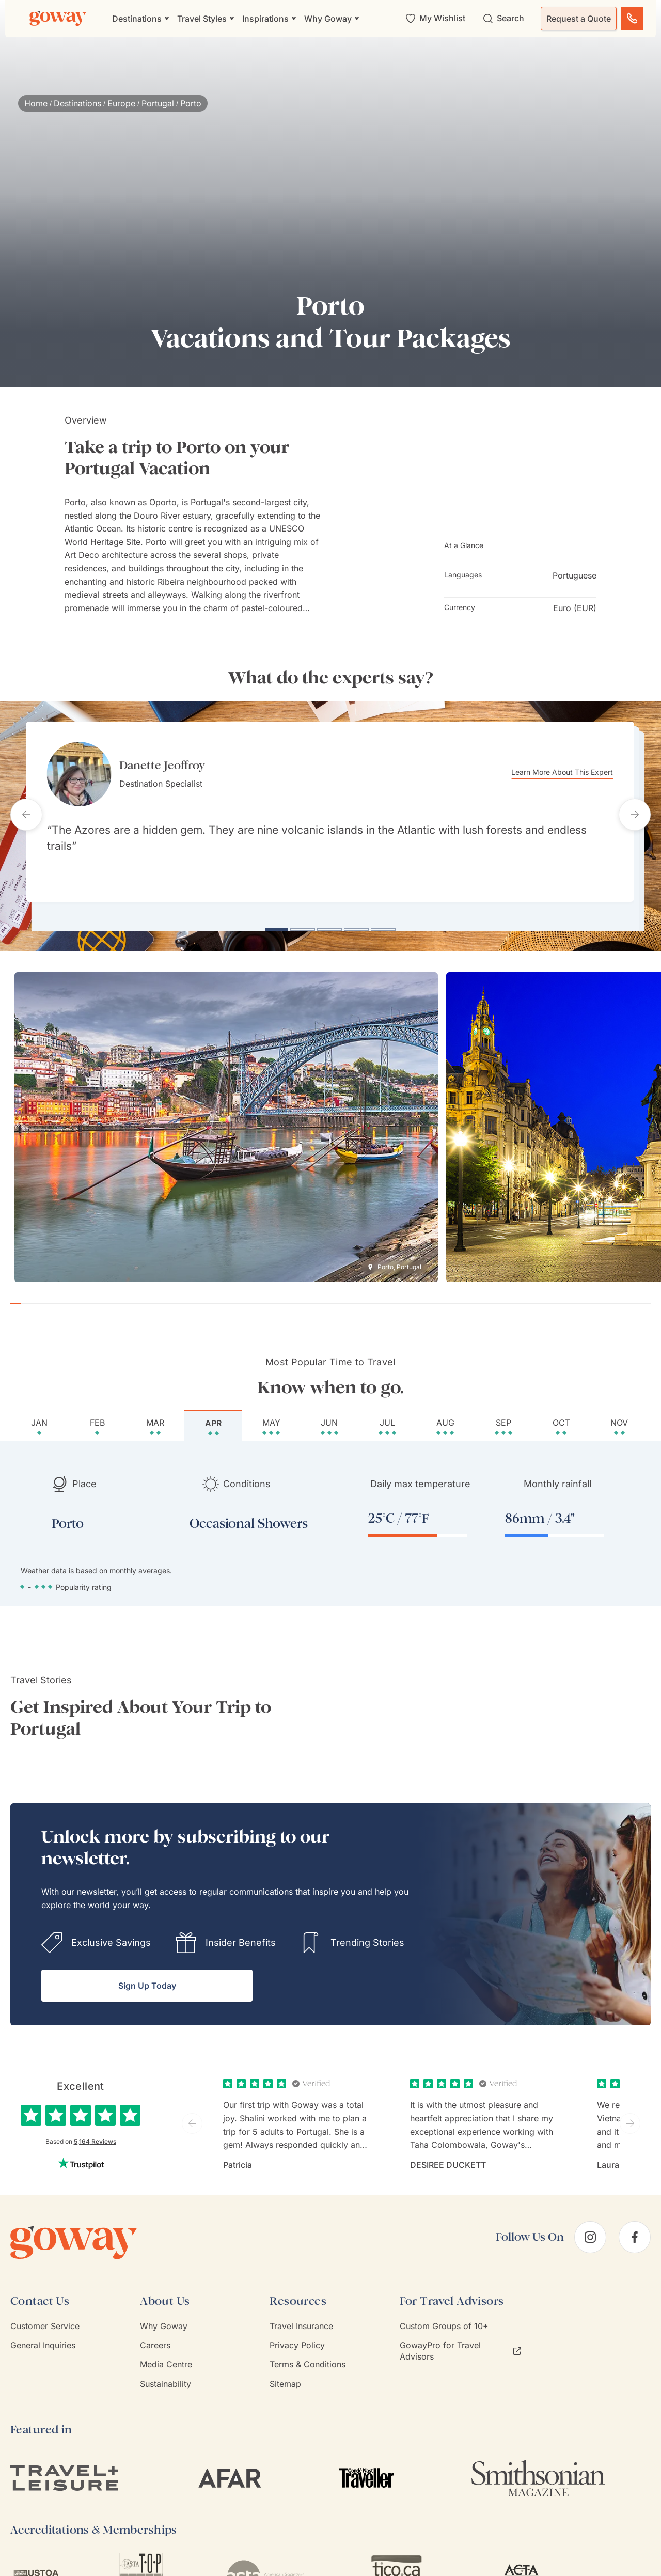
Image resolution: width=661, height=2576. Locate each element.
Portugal (157, 103)
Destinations (77, 103)
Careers (155, 2340)
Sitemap (285, 2379)
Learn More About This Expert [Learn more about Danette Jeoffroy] (568, 772)
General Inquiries (42, 2340)
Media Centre (166, 2359)
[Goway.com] (57, 18)
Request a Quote (578, 18)
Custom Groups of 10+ (444, 2321)
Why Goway (163, 2321)
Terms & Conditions (307, 2359)
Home (36, 103)
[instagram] (590, 2232)
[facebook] (635, 2232)
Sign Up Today (147, 1981)
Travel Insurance (301, 2321)
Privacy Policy (297, 2340)
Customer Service (45, 2321)
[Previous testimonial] (26, 812)
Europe (121, 103)
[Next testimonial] (635, 812)
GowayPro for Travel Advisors (460, 2345)
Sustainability (165, 2379)
